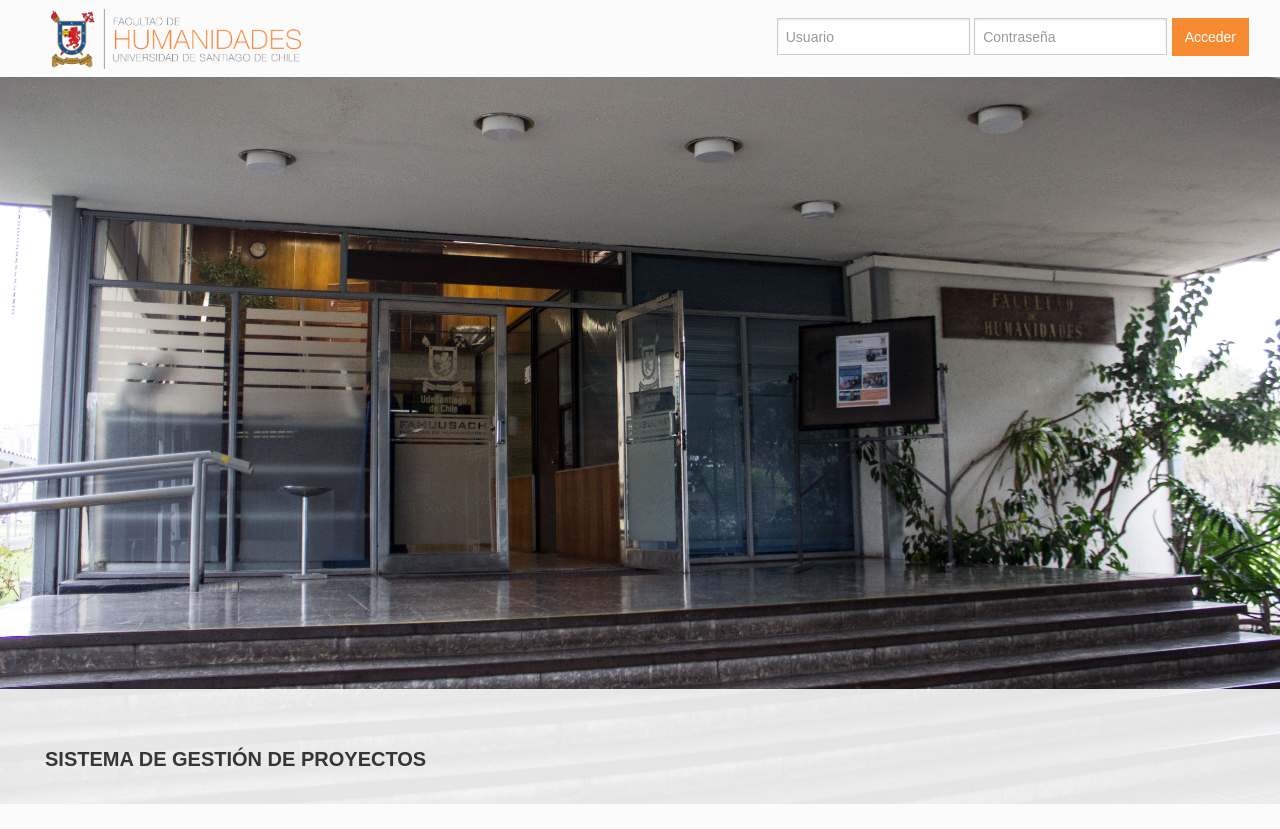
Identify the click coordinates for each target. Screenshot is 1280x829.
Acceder (1210, 37)
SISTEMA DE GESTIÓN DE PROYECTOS (235, 759)
